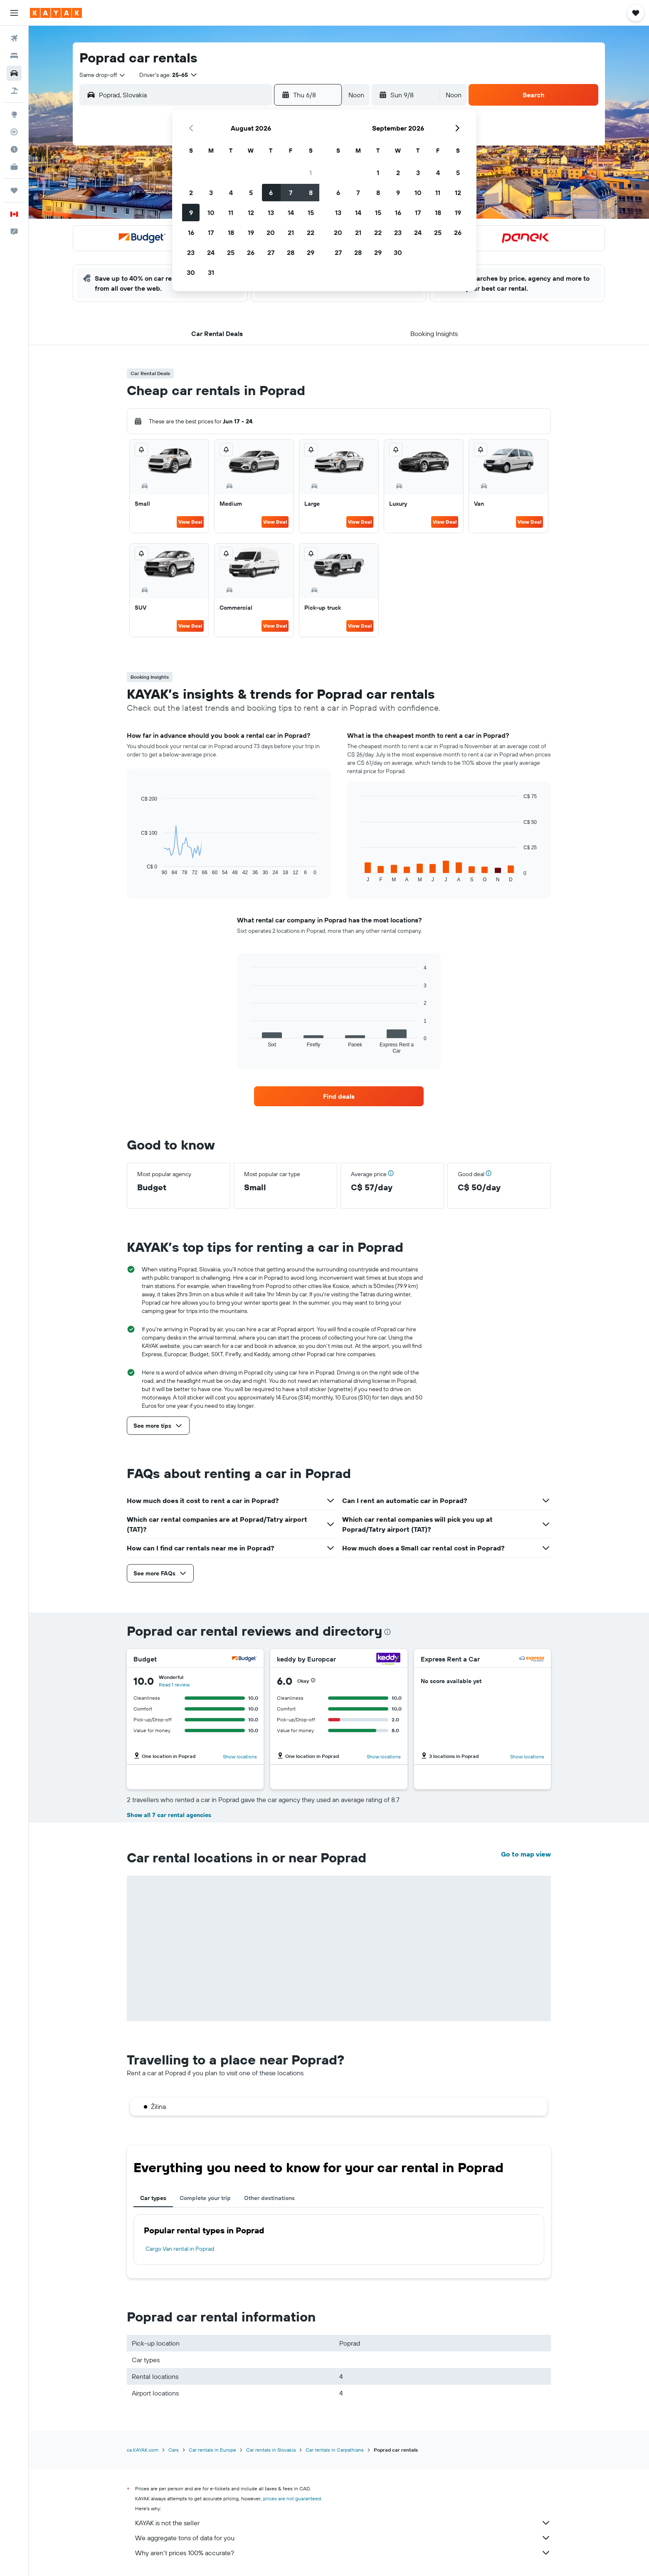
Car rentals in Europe (212, 2450)
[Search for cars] (14, 73)
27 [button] (270, 252)
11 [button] (230, 212)
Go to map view (526, 1854)
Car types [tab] (153, 2198)
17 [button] (211, 232)
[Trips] (14, 190)
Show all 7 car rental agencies (169, 1815)
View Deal (190, 522)
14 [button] (291, 212)
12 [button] (251, 212)
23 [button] (191, 252)
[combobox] (102, 75)
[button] (14, 13)
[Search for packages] (14, 90)
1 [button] (310, 172)
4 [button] (231, 192)
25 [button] (230, 252)
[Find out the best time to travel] (14, 149)
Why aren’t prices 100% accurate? (343, 2553)
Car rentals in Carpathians (335, 2450)
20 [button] (271, 232)
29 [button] (310, 252)
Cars (173, 2450)
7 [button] (290, 192)
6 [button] (271, 192)
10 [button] (211, 212)
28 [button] (290, 252)
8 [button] (311, 192)
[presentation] (387, 1632)
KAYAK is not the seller (343, 2523)
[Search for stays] (14, 55)
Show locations (240, 1756)
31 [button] (211, 272)
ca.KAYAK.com (142, 2450)
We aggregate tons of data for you (343, 2538)
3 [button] (211, 192)
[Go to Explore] (14, 114)
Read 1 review (174, 1684)
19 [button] (251, 232)
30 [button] (191, 272)
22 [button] (310, 232)
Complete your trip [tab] (205, 2198)
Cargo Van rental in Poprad (180, 2248)
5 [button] (251, 192)
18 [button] (231, 232)
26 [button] (250, 252)
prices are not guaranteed (292, 2498)
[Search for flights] (14, 38)
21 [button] (291, 232)
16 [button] (191, 232)
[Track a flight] (14, 132)
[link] (339, 1096)
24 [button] (211, 252)
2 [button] (191, 192)
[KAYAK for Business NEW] (14, 166)
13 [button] (271, 212)
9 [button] (191, 212)
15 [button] (311, 212)
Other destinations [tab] (269, 2198)
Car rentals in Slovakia (271, 2450)
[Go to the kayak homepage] (56, 13)
